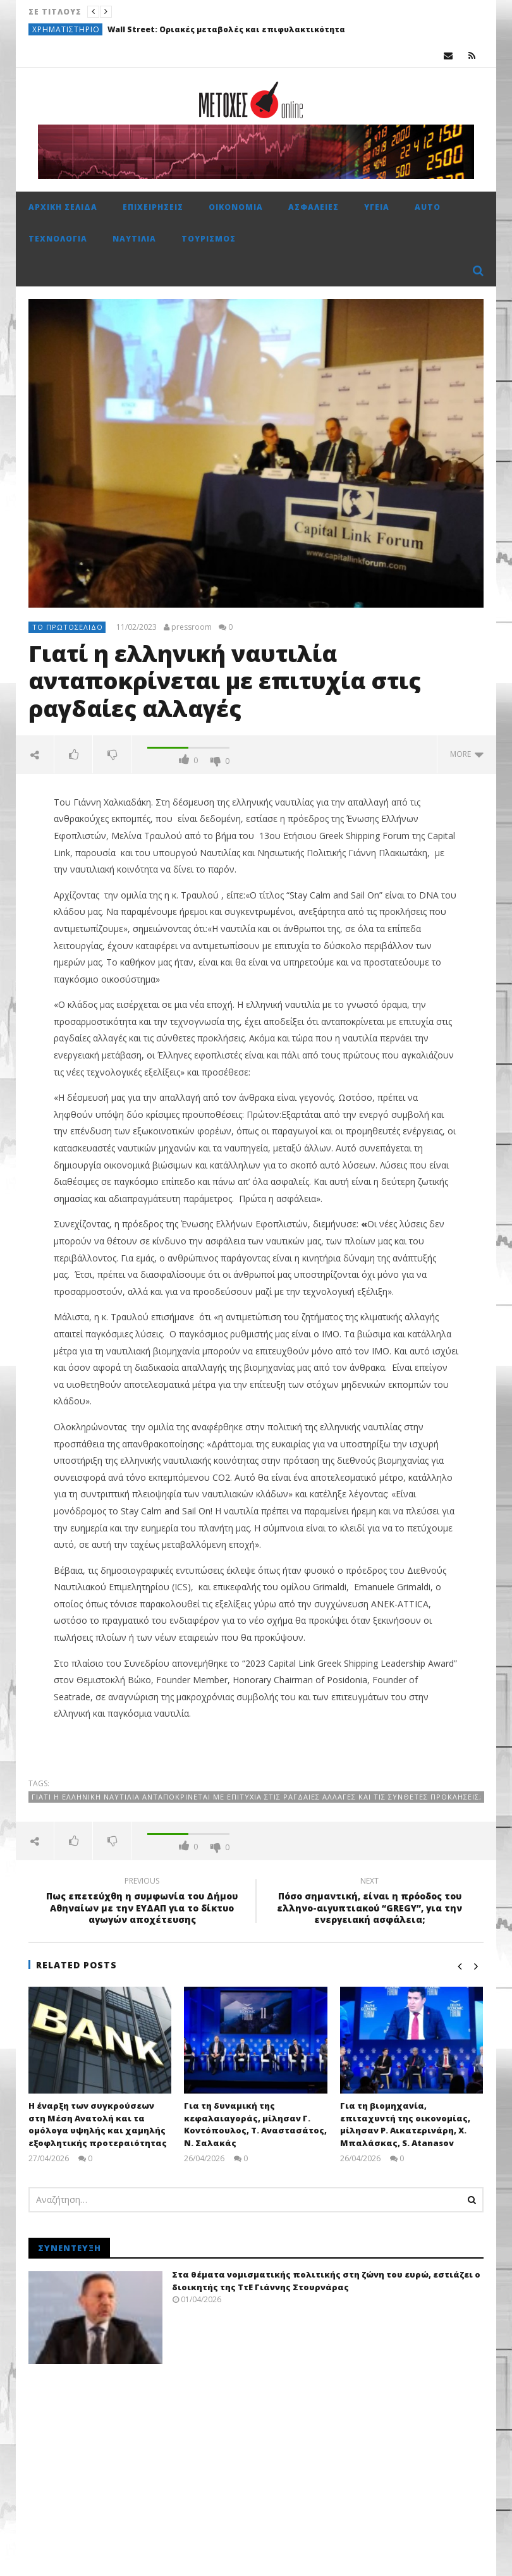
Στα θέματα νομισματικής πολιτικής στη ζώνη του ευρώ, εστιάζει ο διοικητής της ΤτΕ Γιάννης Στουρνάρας (326, 2281)
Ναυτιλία (134, 238)
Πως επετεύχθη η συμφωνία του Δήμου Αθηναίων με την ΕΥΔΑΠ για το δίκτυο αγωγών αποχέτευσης (142, 1902)
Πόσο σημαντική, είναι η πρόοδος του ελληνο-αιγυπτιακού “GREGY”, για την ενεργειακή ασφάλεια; (370, 1902)
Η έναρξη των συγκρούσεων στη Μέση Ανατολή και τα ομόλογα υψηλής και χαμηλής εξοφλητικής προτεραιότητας (97, 2124)
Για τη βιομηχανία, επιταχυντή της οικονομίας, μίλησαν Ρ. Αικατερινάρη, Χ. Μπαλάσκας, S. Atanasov (405, 2124)
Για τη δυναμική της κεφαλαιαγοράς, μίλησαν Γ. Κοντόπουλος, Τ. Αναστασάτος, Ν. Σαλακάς (255, 2124)
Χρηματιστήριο (66, 29)
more (467, 754)
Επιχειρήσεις (153, 207)
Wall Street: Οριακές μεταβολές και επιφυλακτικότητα (226, 29)
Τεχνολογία (57, 238)
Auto (428, 207)
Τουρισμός (208, 238)
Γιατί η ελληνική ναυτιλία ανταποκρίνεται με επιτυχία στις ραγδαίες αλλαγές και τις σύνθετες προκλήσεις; (257, 1796)
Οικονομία (236, 207)
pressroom (191, 627)
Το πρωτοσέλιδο (67, 627)
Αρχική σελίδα (62, 207)
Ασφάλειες (313, 207)
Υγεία (376, 207)
